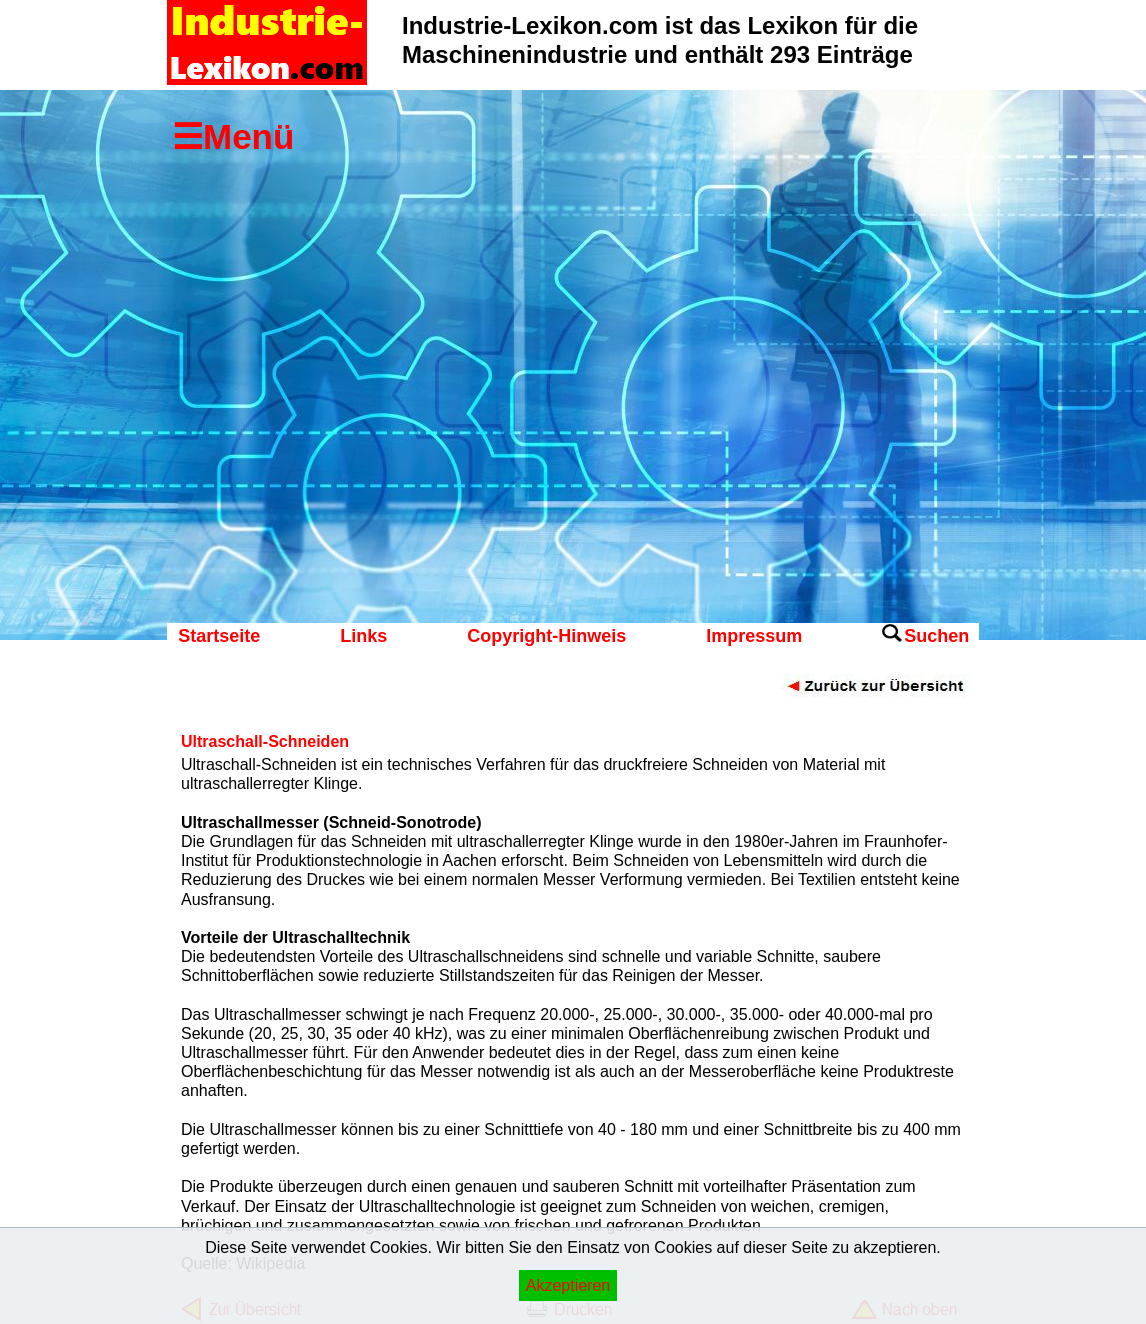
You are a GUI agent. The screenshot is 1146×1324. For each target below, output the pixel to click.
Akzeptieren (568, 1285)
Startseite (219, 636)
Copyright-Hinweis (546, 636)
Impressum (754, 636)
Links (363, 636)
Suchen (936, 636)
